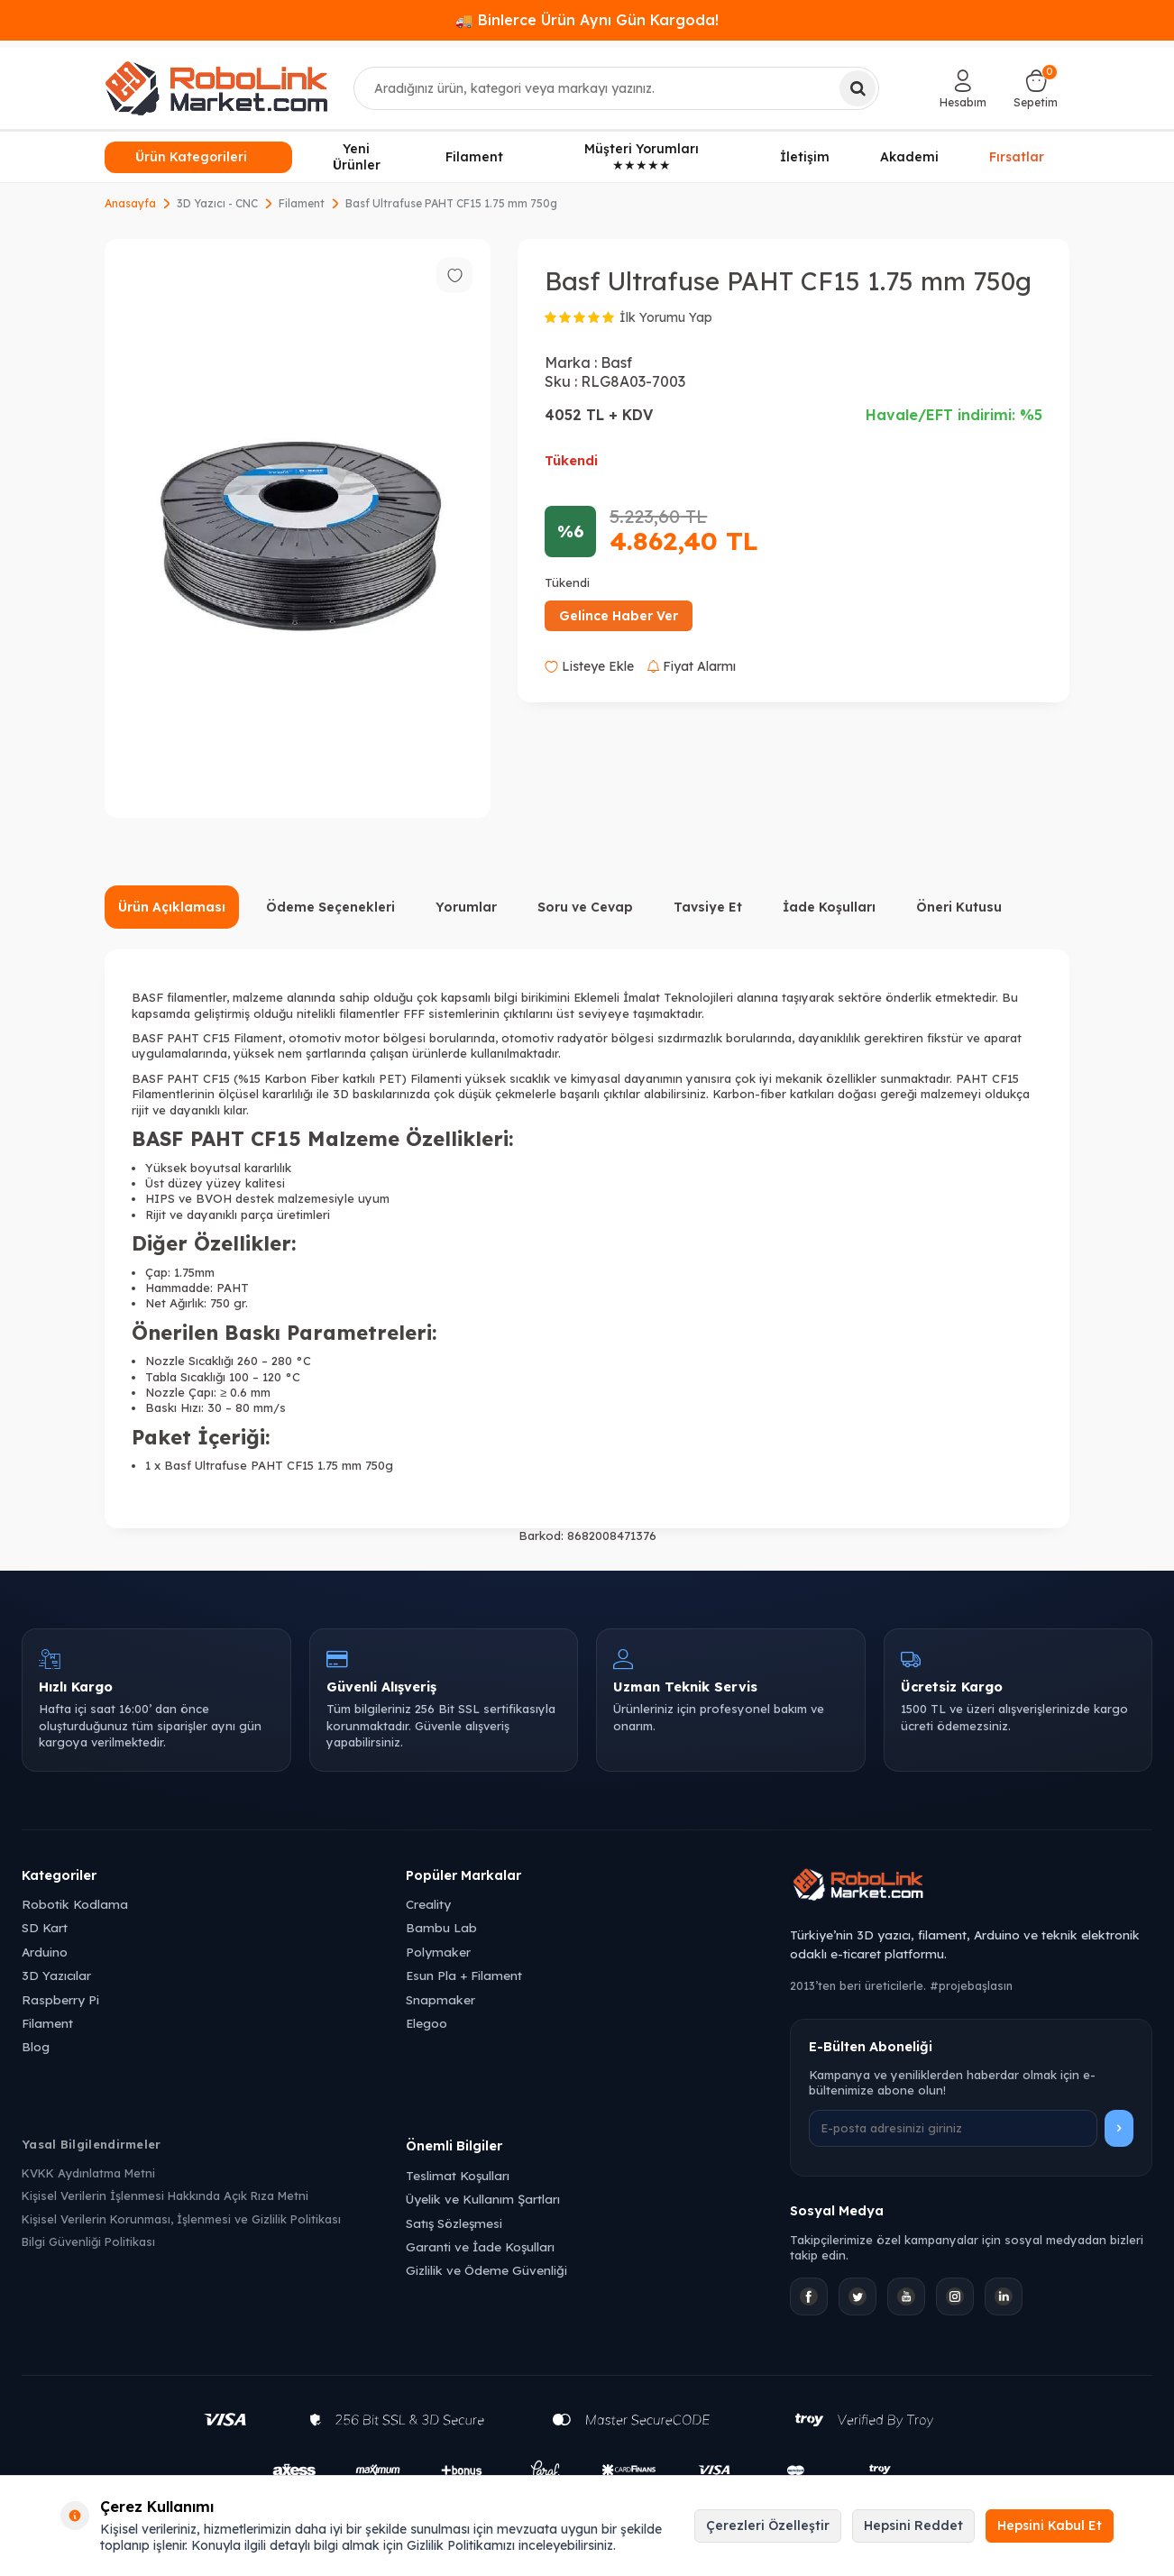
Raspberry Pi (60, 1999)
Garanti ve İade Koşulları (480, 2246)
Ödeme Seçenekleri (330, 907)
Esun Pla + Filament (464, 1975)
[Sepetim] (1035, 88)
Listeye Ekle (589, 666)
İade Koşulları (829, 907)
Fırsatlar (1016, 155)
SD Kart (45, 1927)
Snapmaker (440, 1999)
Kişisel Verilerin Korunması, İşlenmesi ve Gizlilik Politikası (181, 2219)
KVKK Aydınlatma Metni (88, 2173)
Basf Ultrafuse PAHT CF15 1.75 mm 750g (451, 203)
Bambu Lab (441, 1927)
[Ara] (857, 88)
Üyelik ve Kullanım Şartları (483, 2198)
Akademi (909, 157)
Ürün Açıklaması (171, 907)
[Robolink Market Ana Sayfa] (971, 1887)
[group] (298, 528)
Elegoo (426, 2023)
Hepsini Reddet (913, 2525)
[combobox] (616, 88)
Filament (474, 157)
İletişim (805, 157)
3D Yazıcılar (56, 1975)
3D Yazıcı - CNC (217, 203)
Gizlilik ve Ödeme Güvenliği (486, 2270)
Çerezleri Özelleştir (768, 2525)
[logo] (216, 88)
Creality (428, 1903)
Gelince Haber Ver (618, 616)
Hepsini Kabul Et (1049, 2525)
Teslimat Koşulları (457, 2175)
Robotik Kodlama (75, 1903)
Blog (36, 2046)
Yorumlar (466, 907)
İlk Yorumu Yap (665, 317)
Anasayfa (130, 203)
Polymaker (438, 1951)
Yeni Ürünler (357, 157)
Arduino (45, 1951)
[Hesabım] (963, 88)
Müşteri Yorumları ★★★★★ (641, 157)
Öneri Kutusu (959, 907)
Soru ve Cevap (585, 907)
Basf (616, 362)
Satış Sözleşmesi (454, 2223)
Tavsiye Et (708, 907)
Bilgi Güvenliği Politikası (88, 2241)
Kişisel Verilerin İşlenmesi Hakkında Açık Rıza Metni (165, 2195)
